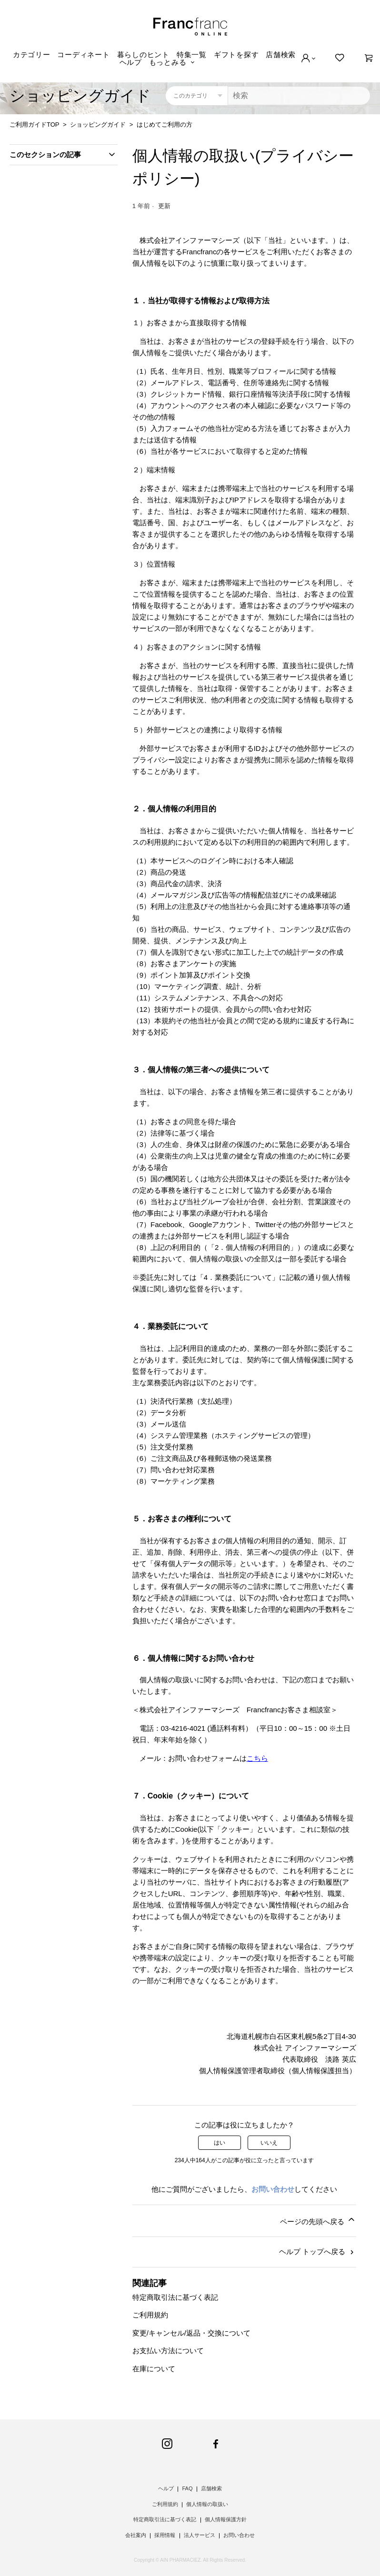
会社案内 (135, 2535)
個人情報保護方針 (226, 2519)
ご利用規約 (150, 2315)
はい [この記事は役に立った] (219, 2142)
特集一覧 (192, 54)
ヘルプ (131, 62)
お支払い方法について (168, 2350)
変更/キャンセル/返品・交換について (191, 2333)
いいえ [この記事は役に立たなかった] (269, 2142)
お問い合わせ (272, 2189)
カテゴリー (31, 54)
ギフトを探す (236, 54)
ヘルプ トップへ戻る (317, 2251)
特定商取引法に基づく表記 (175, 2297)
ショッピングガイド (98, 124)
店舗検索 (281, 54)
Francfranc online (190, 27)
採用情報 (164, 2535)
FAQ (187, 2488)
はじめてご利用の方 (164, 124)
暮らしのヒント (143, 54)
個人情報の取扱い (207, 2504)
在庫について (153, 2369)
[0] (369, 58)
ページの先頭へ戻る (318, 2220)
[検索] (299, 95)
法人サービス (199, 2535)
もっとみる (168, 62)
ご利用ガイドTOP (34, 124)
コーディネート (83, 54)
